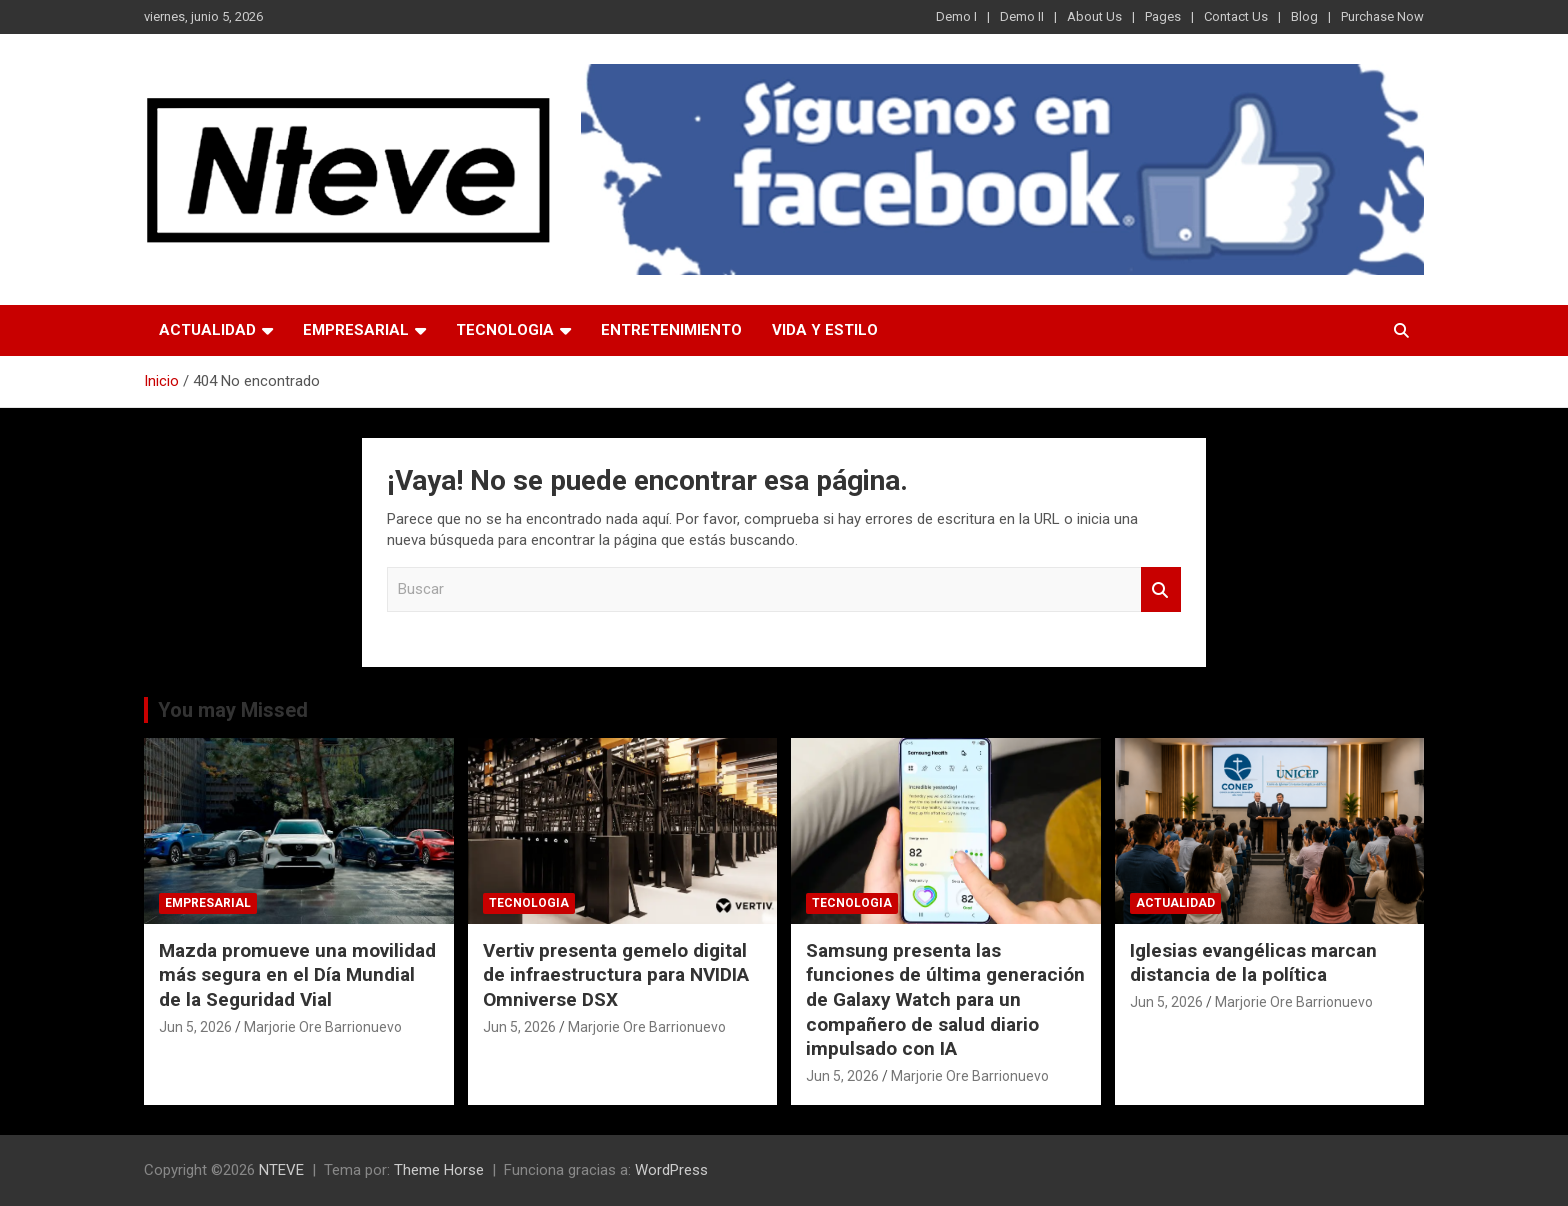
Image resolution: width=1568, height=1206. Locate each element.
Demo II (1022, 16)
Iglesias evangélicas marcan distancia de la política (1253, 963)
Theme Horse (439, 1170)
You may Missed (233, 710)
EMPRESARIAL (356, 330)
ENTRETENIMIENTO (671, 330)
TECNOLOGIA (505, 330)
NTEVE (281, 1170)
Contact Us (1236, 16)
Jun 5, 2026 (195, 1027)
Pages (1163, 16)
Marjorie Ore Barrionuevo (323, 1027)
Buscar (1161, 589)
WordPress (671, 1170)
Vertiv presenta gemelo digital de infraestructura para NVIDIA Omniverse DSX (616, 975)
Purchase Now (1382, 16)
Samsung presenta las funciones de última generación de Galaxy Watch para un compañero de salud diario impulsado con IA (945, 1000)
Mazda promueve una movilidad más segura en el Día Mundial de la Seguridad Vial (297, 975)
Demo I (956, 16)
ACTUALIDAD (207, 330)
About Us (1094, 16)
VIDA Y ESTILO (825, 330)
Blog (1304, 16)
